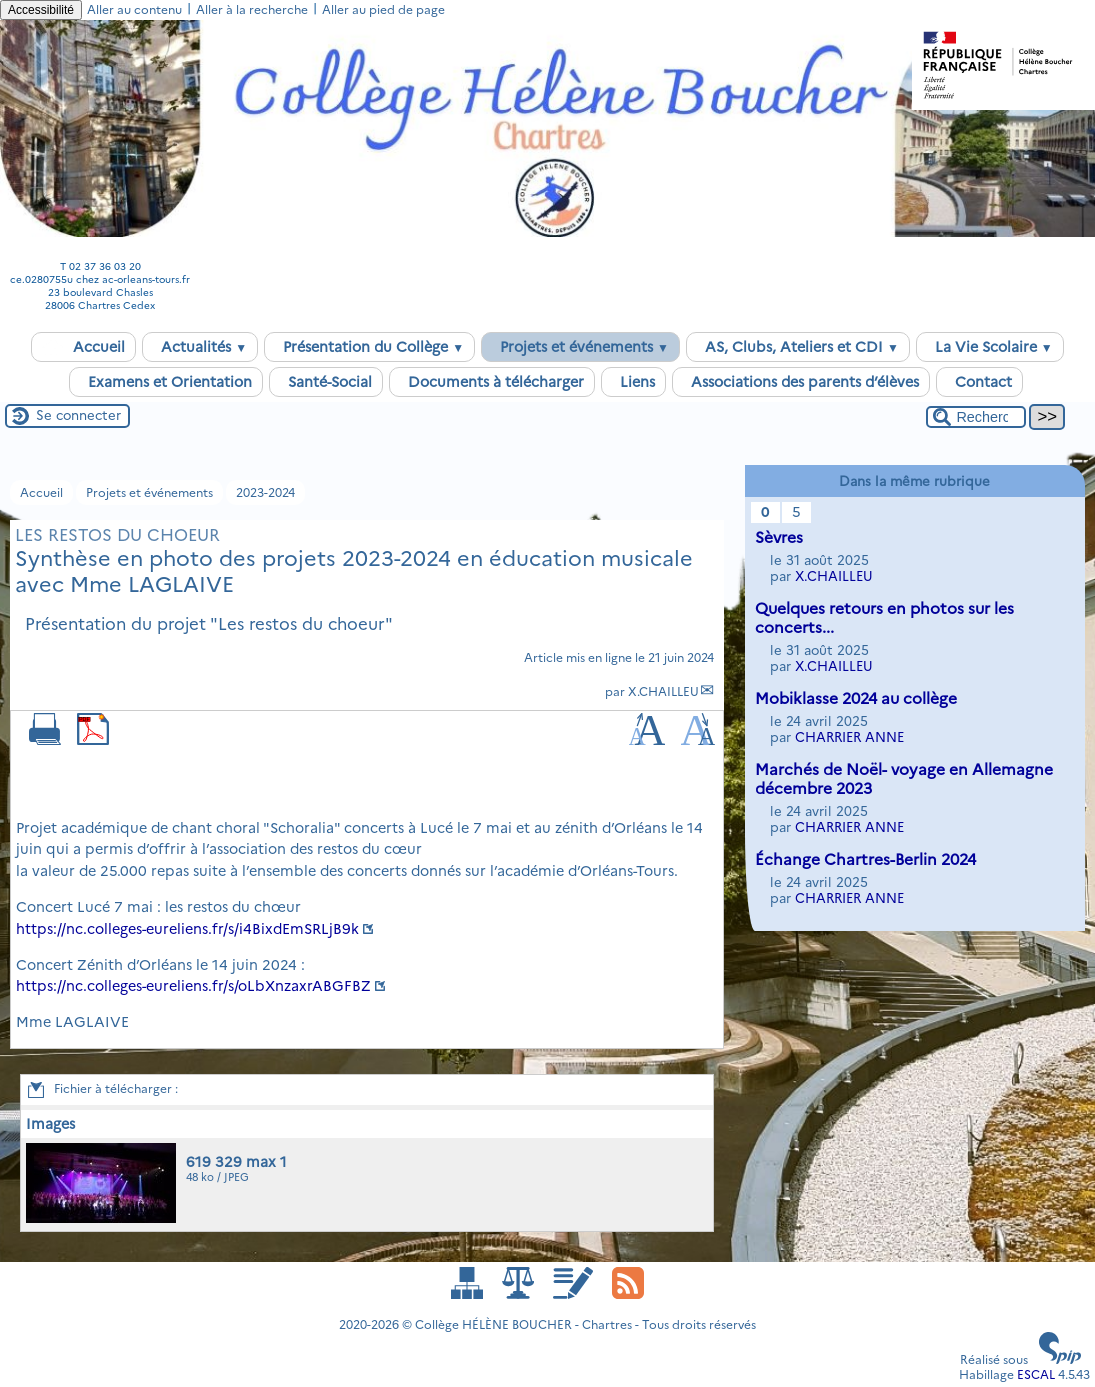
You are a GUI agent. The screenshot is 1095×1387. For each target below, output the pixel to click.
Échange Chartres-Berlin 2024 (865, 859)
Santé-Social (326, 382)
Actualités (200, 347)
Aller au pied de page (383, 9)
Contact (979, 382)
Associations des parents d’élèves (801, 382)
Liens (633, 382)
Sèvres (779, 537)
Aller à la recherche (252, 9)
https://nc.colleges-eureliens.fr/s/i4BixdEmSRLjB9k (187, 929)
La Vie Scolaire (990, 347)
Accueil (83, 347)
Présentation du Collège (369, 347)
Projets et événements (580, 347)
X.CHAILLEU (663, 691)
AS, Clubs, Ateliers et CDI (798, 347)
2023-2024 (265, 492)
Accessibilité (41, 10)
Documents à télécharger (492, 382)
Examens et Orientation (166, 382)
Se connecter (78, 415)
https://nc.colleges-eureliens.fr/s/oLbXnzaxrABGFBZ (193, 986)
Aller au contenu (134, 9)
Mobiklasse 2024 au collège (856, 698)
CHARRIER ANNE (849, 737)
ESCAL (1036, 1374)
